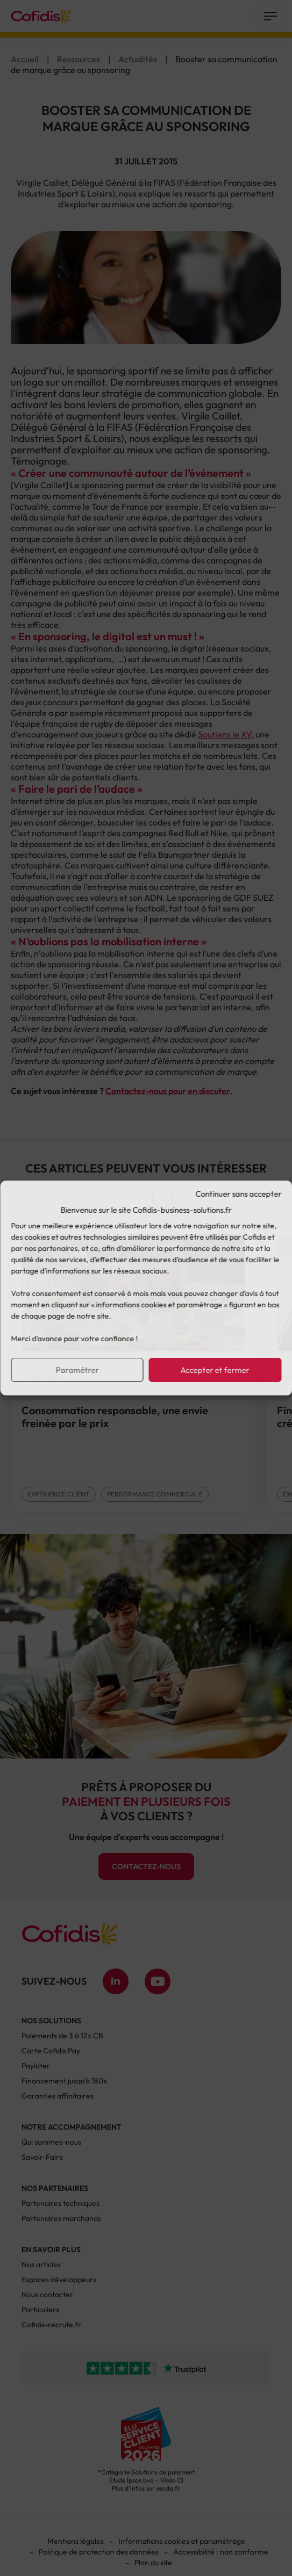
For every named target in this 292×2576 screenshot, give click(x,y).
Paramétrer (76, 1370)
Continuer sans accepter (238, 1194)
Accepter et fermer (215, 1370)
